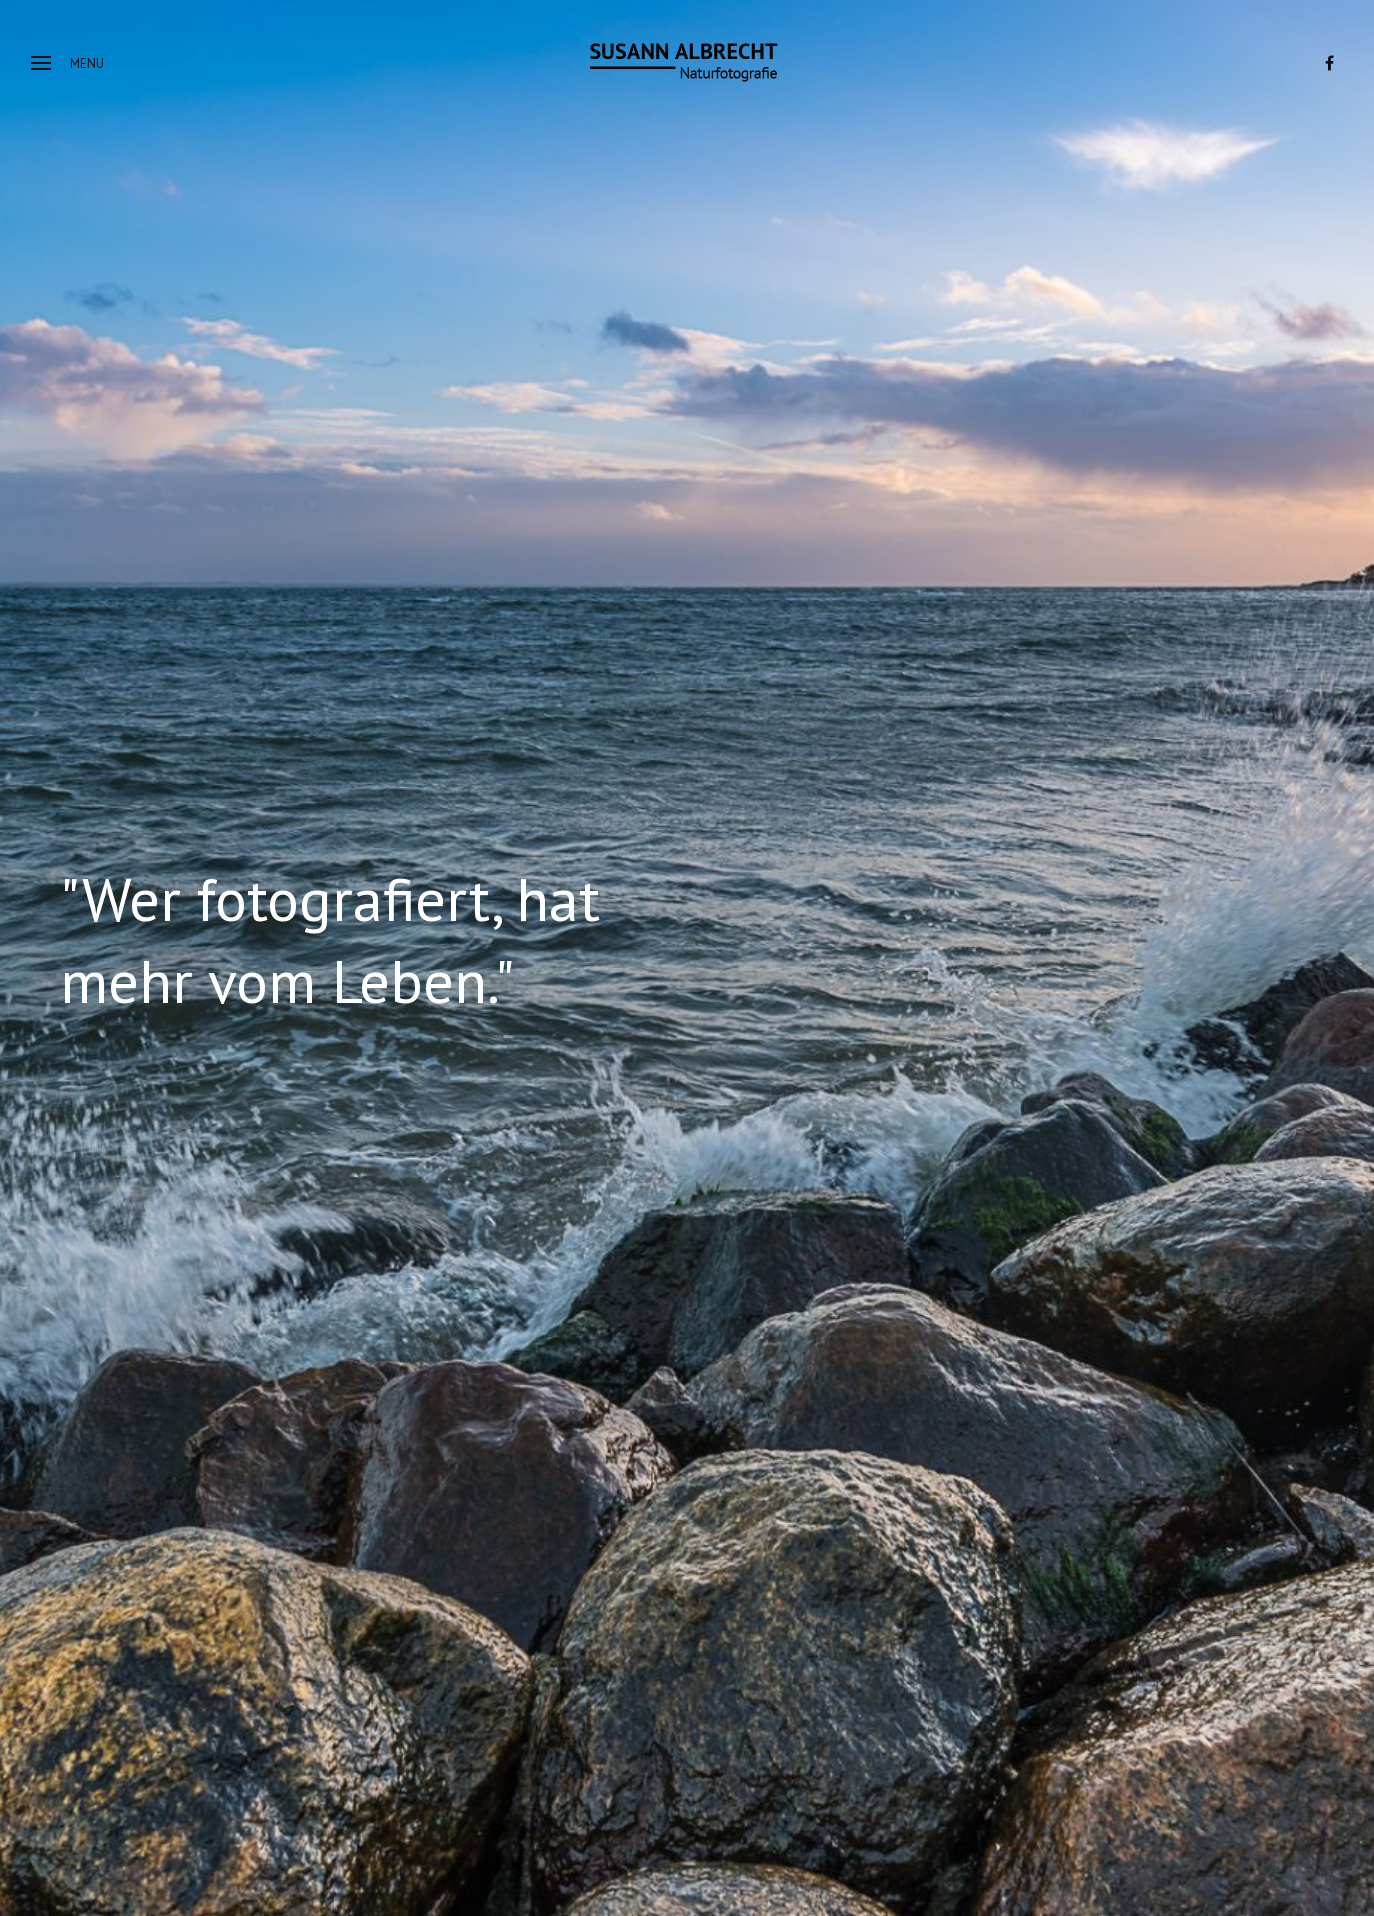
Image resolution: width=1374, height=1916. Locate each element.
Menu (67, 63)
